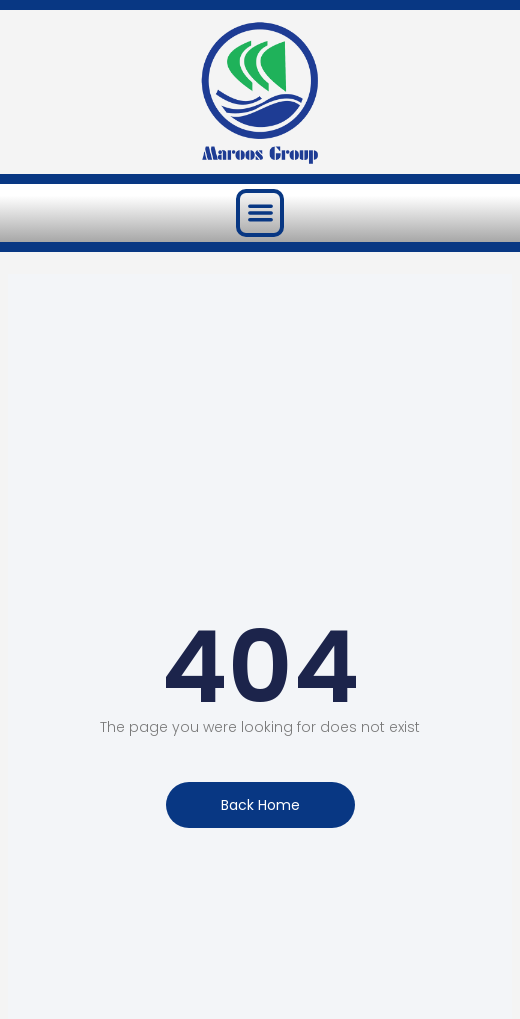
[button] (260, 213)
